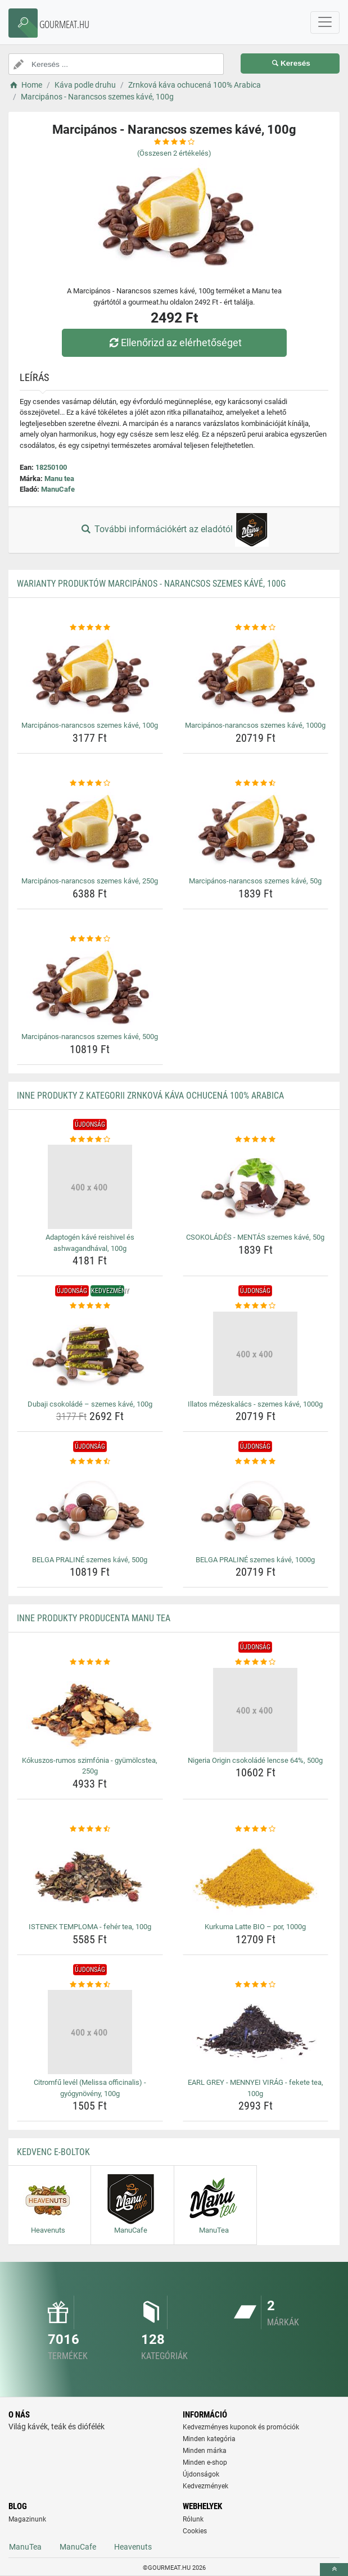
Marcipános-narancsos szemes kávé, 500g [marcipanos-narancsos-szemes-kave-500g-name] (89, 1036)
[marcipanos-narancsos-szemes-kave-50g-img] (255, 830)
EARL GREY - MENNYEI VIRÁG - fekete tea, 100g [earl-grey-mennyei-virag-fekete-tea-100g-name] (255, 2088)
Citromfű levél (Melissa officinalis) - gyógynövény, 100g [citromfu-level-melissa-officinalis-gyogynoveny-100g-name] (90, 2088)
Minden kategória (209, 2439)
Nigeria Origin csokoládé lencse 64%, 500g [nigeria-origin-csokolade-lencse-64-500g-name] (255, 1760)
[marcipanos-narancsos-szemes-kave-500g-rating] (89, 939)
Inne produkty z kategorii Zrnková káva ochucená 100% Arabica (150, 1095)
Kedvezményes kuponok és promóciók (241, 2427)
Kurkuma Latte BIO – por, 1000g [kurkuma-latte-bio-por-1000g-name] (255, 1926)
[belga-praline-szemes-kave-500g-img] (89, 1509)
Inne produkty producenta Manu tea (93, 1618)
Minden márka (205, 2451)
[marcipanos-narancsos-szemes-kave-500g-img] (89, 986)
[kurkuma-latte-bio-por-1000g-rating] (255, 1829)
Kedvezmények (205, 2486)
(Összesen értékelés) (174, 153)
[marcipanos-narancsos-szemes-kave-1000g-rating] (255, 627)
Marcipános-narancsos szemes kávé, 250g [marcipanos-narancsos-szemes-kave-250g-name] (89, 881)
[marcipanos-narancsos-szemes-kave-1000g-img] (255, 675)
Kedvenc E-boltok (53, 2152)
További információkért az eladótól (173, 530)
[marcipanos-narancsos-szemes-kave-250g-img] (89, 830)
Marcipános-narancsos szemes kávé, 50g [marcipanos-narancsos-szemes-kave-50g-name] (255, 881)
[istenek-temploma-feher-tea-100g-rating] (89, 1829)
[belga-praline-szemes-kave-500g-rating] (89, 1461)
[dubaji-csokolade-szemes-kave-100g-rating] (89, 1306)
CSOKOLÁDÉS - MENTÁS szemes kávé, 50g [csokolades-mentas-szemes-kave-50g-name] (255, 1237)
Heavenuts (133, 2546)
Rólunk (193, 2519)
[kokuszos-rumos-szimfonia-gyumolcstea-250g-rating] (89, 1662)
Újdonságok (201, 2474)
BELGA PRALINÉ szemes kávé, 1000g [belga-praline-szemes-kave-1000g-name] (255, 1559)
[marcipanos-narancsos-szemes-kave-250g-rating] (89, 783)
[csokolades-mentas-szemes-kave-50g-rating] (255, 1139)
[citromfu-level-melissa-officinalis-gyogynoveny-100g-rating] (89, 1984)
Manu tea (59, 478)
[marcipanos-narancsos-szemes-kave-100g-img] (89, 675)
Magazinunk (27, 2519)
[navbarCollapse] (325, 22)
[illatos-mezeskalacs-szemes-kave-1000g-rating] (255, 1306)
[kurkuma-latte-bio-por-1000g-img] (255, 1876)
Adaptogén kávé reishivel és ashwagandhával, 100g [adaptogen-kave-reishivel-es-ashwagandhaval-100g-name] (90, 1243)
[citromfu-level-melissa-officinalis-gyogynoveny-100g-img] (89, 2032)
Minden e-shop (205, 2462)
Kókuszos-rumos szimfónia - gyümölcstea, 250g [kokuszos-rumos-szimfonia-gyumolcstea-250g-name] (89, 1766)
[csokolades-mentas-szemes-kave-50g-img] (255, 1187)
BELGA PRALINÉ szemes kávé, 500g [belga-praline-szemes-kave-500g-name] (89, 1559)
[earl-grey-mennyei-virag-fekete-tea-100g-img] (255, 2032)
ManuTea (25, 2546)
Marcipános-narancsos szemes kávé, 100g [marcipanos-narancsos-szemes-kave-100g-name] (89, 725)
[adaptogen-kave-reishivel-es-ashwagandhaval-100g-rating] (89, 1139)
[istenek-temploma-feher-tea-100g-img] (89, 1876)
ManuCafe (58, 489)
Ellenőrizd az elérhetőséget (173, 342)
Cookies (195, 2531)
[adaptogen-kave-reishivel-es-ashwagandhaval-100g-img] (89, 1187)
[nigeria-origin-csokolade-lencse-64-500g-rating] (255, 1662)
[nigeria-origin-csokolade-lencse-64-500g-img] (255, 1710)
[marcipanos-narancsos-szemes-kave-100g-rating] (89, 627)
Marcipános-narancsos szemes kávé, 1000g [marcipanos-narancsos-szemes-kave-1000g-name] (255, 725)
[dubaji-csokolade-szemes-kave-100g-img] (89, 1354)
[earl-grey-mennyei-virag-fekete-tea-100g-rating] (255, 1984)
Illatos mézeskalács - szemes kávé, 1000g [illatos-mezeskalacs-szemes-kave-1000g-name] (255, 1404)
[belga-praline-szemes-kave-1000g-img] (255, 1509)
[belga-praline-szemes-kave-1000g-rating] (255, 1461)
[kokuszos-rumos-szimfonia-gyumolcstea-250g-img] (89, 1710)
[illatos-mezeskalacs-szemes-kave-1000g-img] (255, 1354)
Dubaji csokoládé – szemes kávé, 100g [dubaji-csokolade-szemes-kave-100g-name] (90, 1404)
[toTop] (334, 2569)
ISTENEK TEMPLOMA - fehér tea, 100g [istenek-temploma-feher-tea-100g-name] (90, 1926)
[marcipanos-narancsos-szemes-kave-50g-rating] (255, 783)
